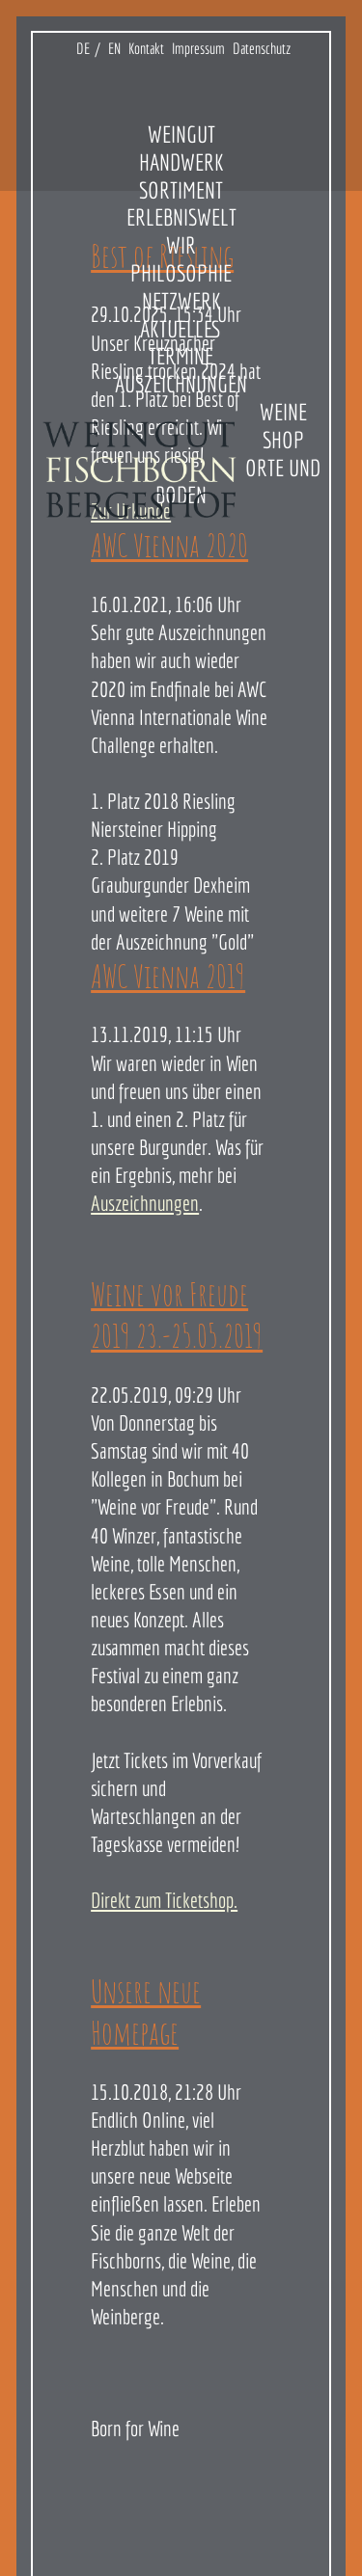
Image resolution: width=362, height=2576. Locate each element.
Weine (283, 411)
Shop (283, 439)
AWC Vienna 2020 (169, 544)
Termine (181, 355)
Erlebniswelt (181, 216)
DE (83, 48)
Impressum (198, 48)
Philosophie (181, 272)
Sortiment (181, 189)
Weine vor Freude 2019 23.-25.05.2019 (177, 1315)
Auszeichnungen (181, 383)
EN (114, 48)
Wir (181, 244)
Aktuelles (181, 328)
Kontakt (146, 48)
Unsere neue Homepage (146, 2012)
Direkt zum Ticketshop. (164, 1900)
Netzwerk (181, 300)
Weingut (181, 134)
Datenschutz (262, 48)
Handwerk (181, 161)
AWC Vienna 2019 (168, 975)
